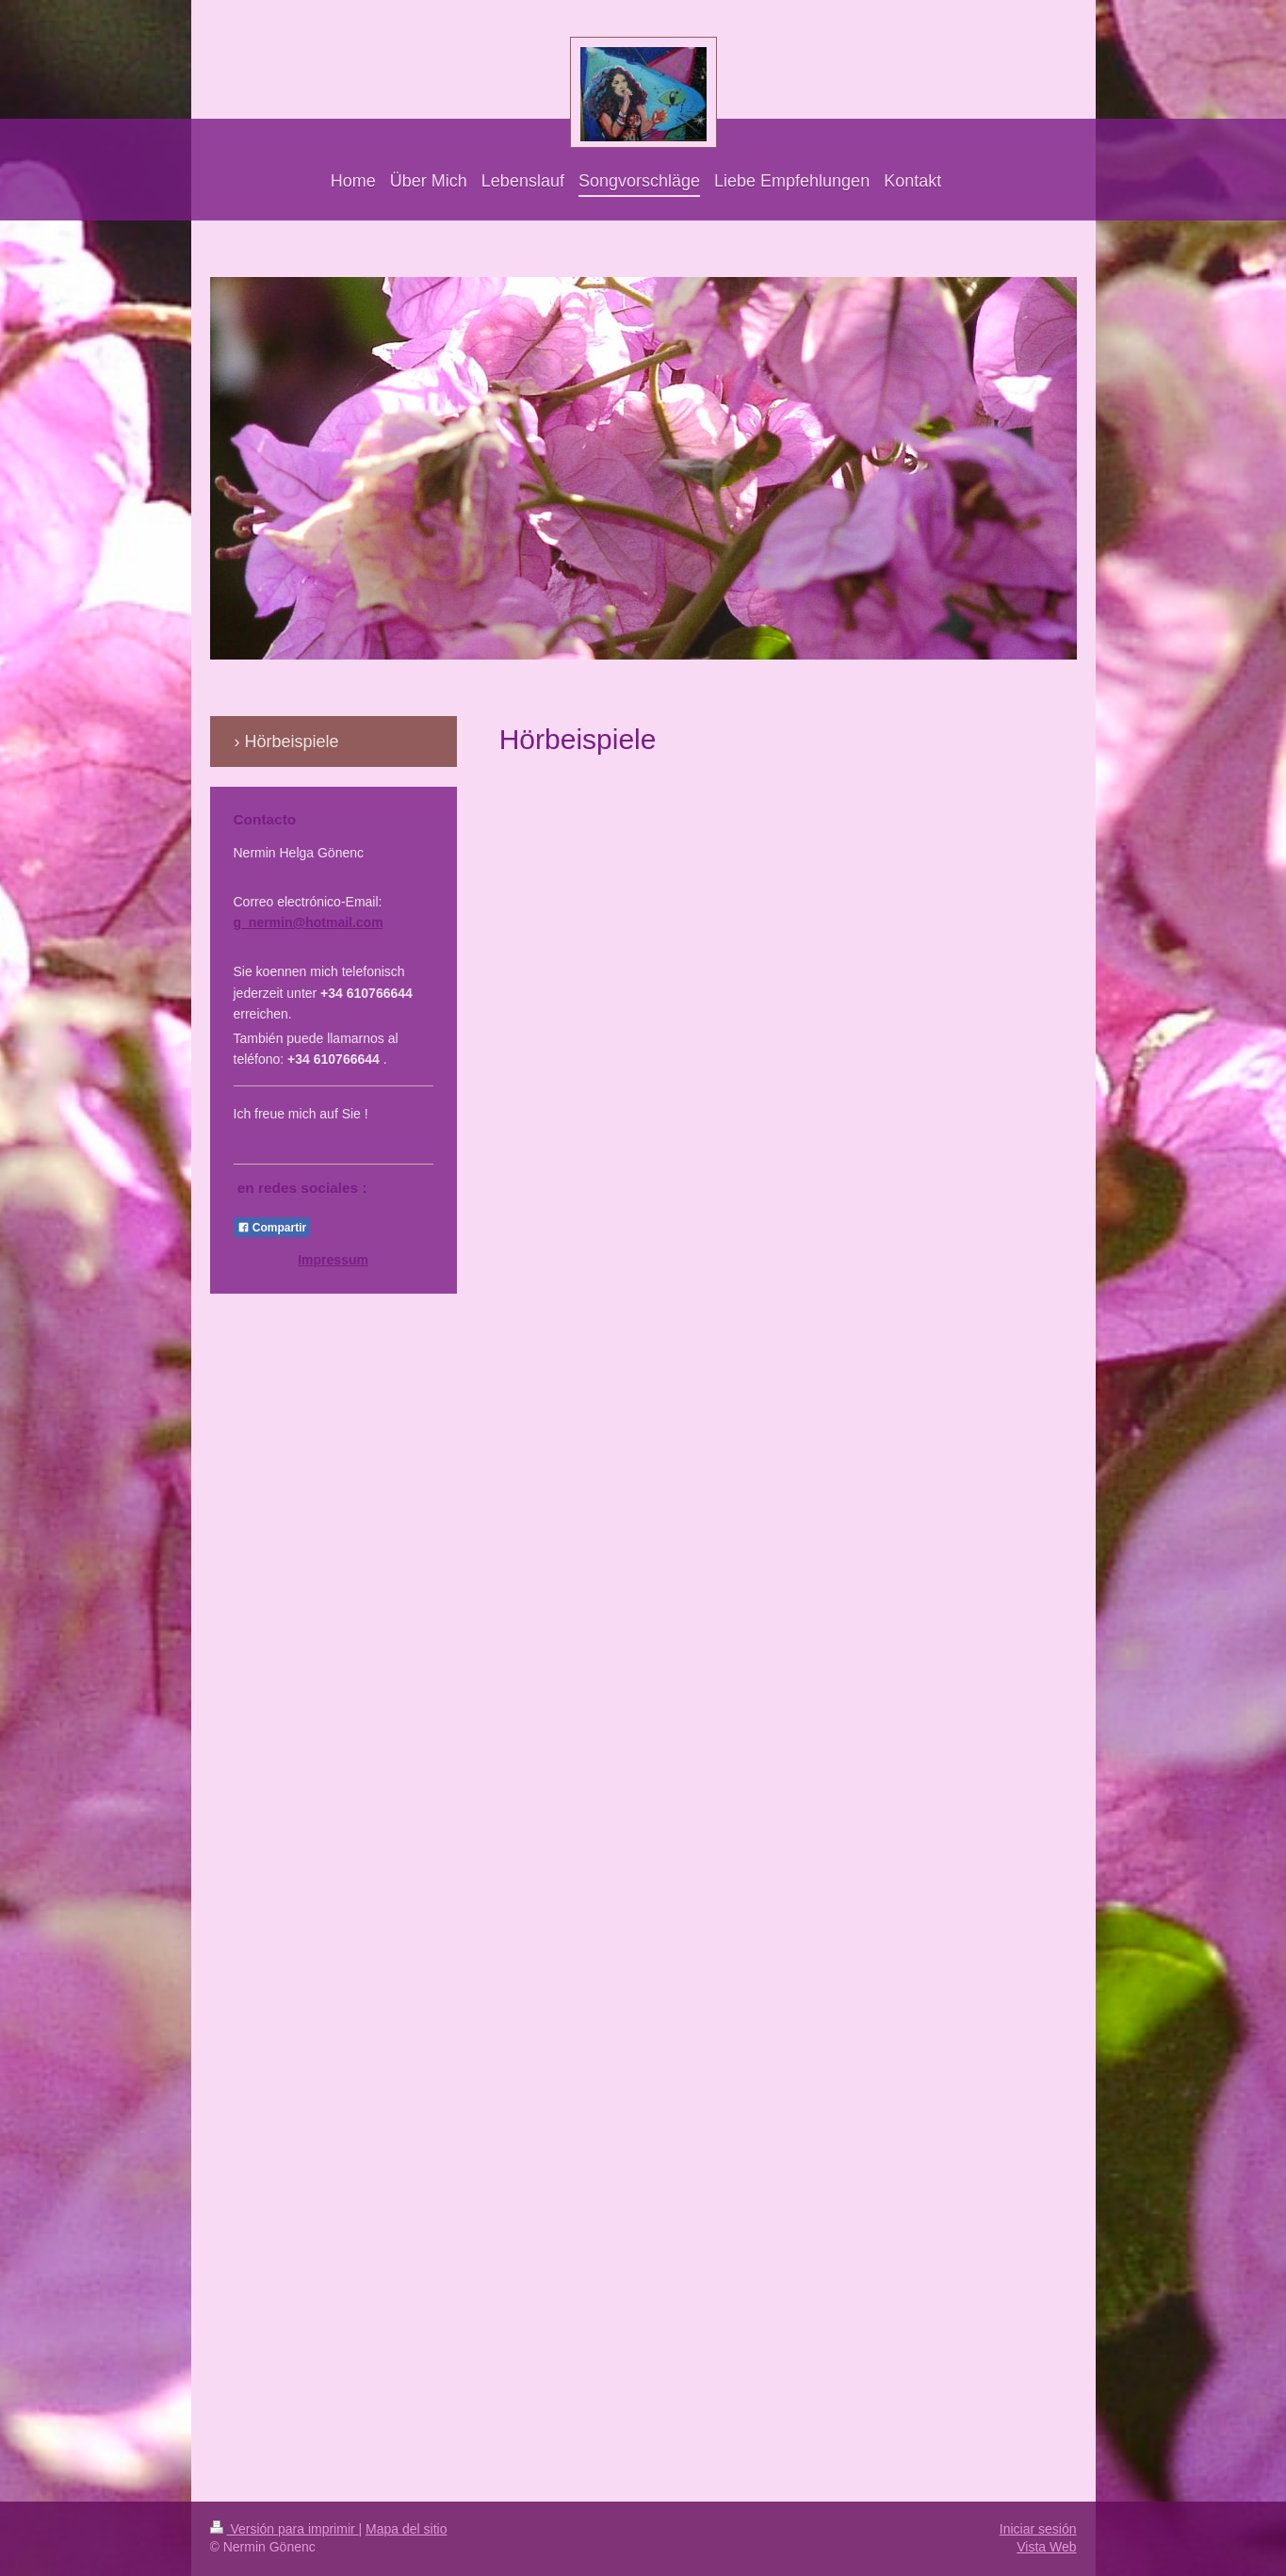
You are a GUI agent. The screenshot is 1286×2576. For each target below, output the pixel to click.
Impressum (333, 1259)
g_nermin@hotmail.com (308, 922)
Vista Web (1046, 2546)
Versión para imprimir (284, 2528)
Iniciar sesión (1038, 2528)
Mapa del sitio (406, 2528)
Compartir (272, 1227)
